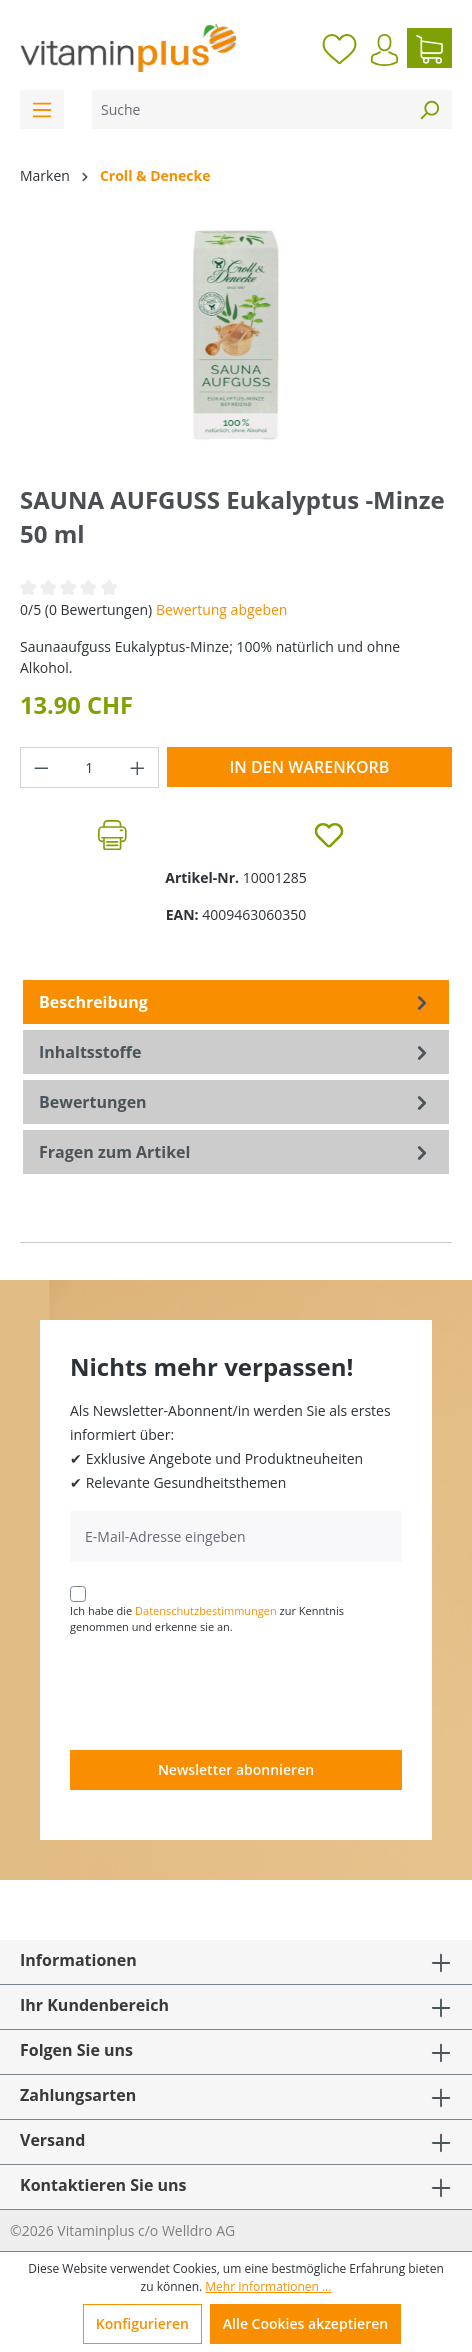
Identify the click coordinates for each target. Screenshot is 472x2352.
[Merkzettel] (339, 48)
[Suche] (249, 109)
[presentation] (222, 1691)
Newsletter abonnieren (236, 1769)
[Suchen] (429, 109)
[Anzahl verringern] (41, 767)
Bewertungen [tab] (236, 1102)
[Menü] (42, 109)
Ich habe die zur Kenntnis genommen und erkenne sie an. (207, 1619)
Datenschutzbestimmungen (206, 1610)
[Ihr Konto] (384, 50)
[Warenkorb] (429, 48)
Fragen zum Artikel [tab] (236, 1152)
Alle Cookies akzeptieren (305, 2323)
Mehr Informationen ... (268, 2286)
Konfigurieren (142, 2323)
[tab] (236, 1002)
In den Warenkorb (309, 767)
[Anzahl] (90, 767)
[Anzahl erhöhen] (138, 767)
